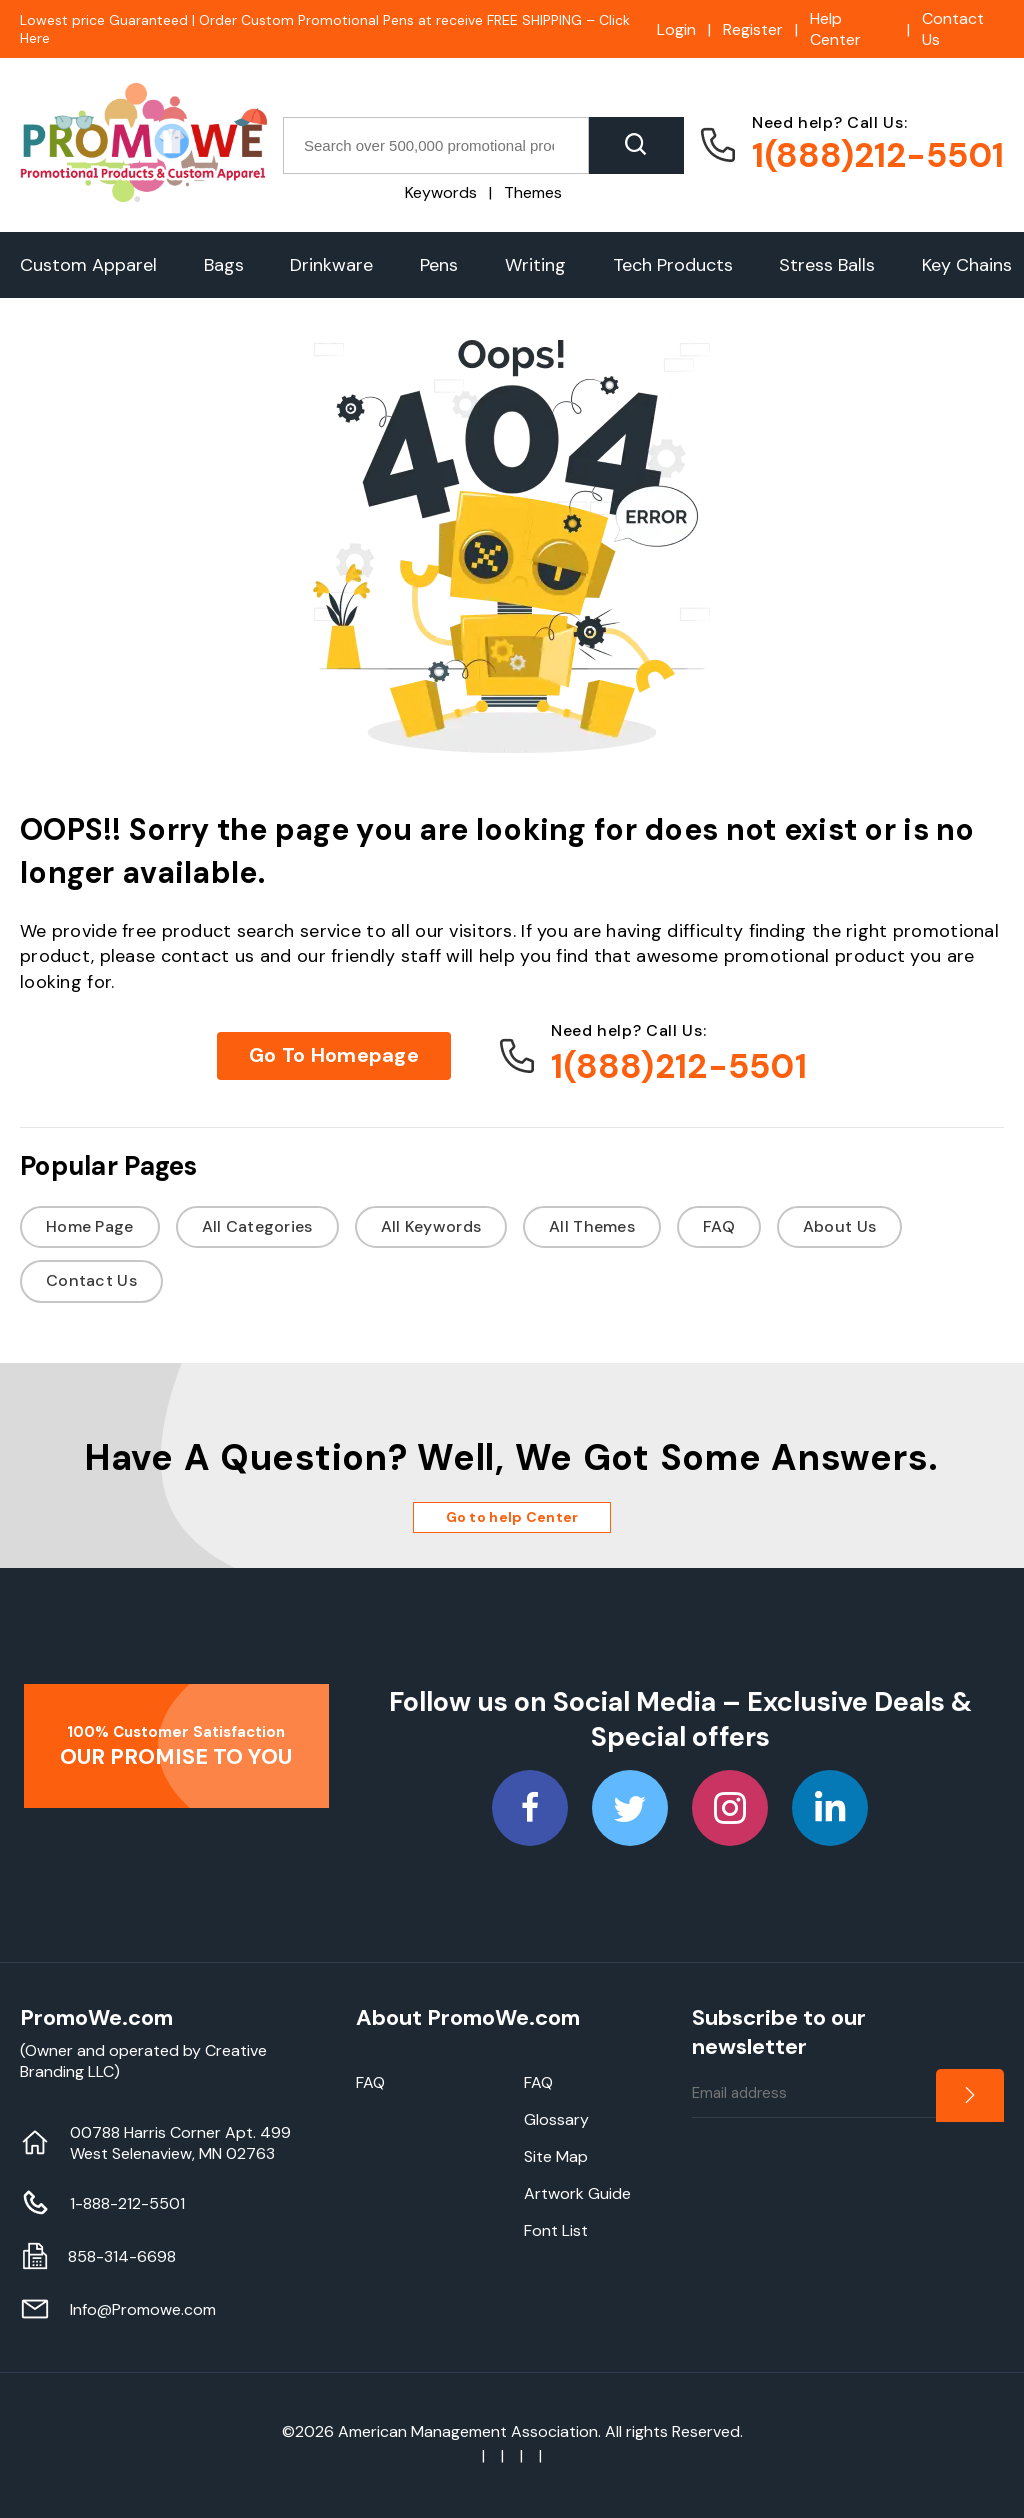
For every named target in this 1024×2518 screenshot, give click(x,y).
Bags (224, 265)
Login (676, 29)
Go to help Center (512, 1517)
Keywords (441, 192)
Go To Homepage (334, 1055)
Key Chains (967, 265)
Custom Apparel (88, 265)
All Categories (257, 1226)
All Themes (592, 1226)
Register (753, 29)
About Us (839, 1226)
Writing (535, 265)
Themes (533, 192)
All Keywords (431, 1226)
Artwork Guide (577, 2193)
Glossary (556, 2119)
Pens (439, 265)
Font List (556, 2230)
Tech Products (673, 265)
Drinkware (331, 265)
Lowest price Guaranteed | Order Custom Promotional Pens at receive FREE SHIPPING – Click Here (325, 29)
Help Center (835, 29)
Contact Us (953, 29)
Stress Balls (827, 265)
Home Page (90, 1226)
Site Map (556, 2156)
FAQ (719, 1226)
